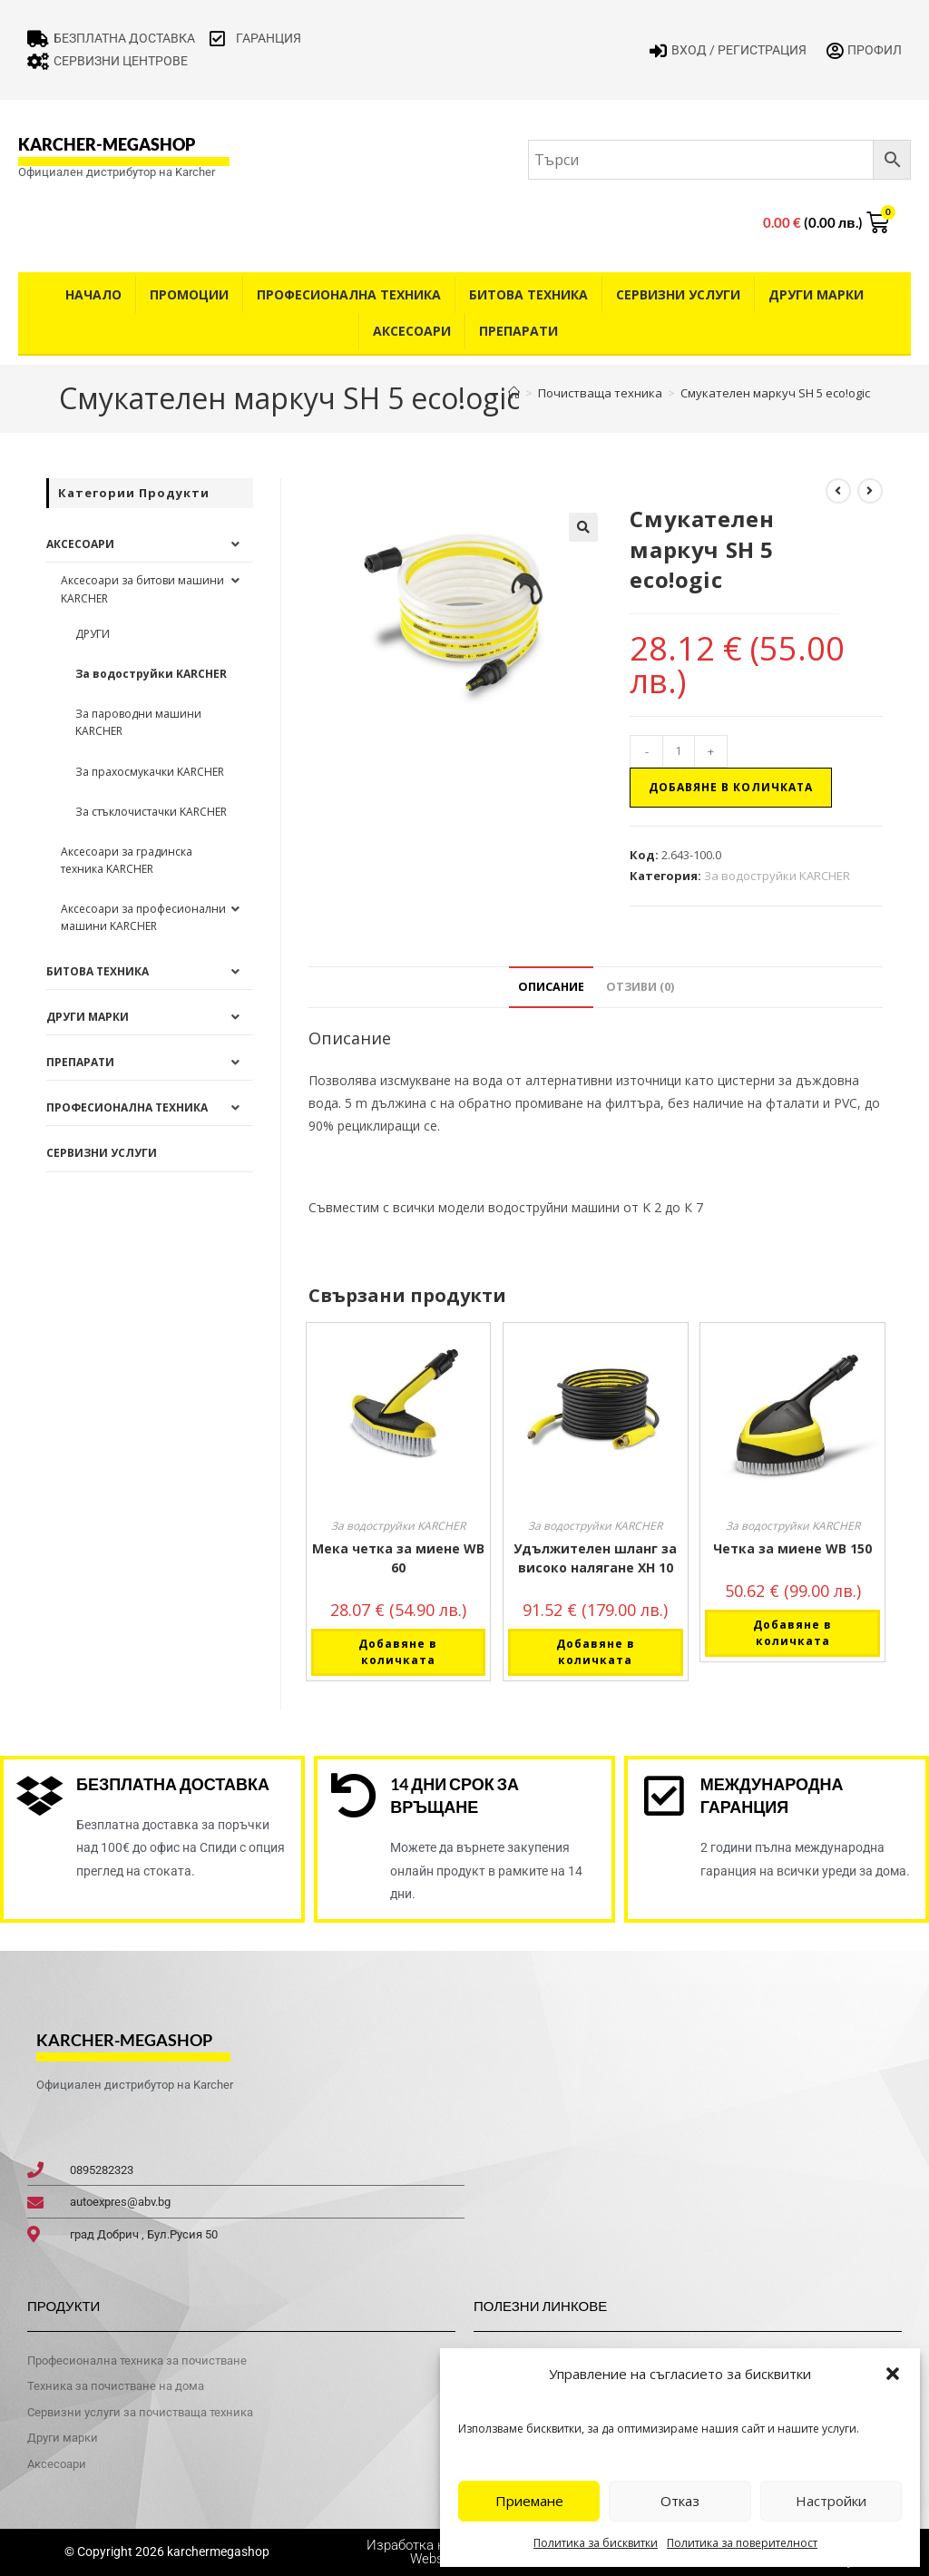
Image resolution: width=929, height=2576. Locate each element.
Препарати (518, 330)
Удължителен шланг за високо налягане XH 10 (595, 1558)
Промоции (189, 294)
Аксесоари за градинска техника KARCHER (126, 860)
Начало (93, 294)
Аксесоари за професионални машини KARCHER (143, 917)
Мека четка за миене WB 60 (398, 1558)
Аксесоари (412, 330)
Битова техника (528, 294)
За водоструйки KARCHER (777, 875)
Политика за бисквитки (595, 2543)
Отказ (679, 2501)
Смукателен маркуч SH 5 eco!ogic (775, 393)
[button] (893, 2374)
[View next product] (870, 491)
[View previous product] (838, 491)
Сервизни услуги (678, 294)
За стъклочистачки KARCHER (151, 811)
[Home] (514, 393)
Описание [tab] (551, 986)
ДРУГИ (92, 634)
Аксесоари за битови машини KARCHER (142, 589)
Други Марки (816, 294)
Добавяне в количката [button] (397, 1652)
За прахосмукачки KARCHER (149, 771)
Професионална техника (349, 294)
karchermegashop (216, 2551)
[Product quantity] (678, 751)
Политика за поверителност (742, 2543)
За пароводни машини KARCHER (138, 722)
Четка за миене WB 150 (792, 1548)
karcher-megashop (106, 144)
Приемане (529, 2501)
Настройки (831, 2501)
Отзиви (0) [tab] (640, 986)
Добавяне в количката (731, 787)
